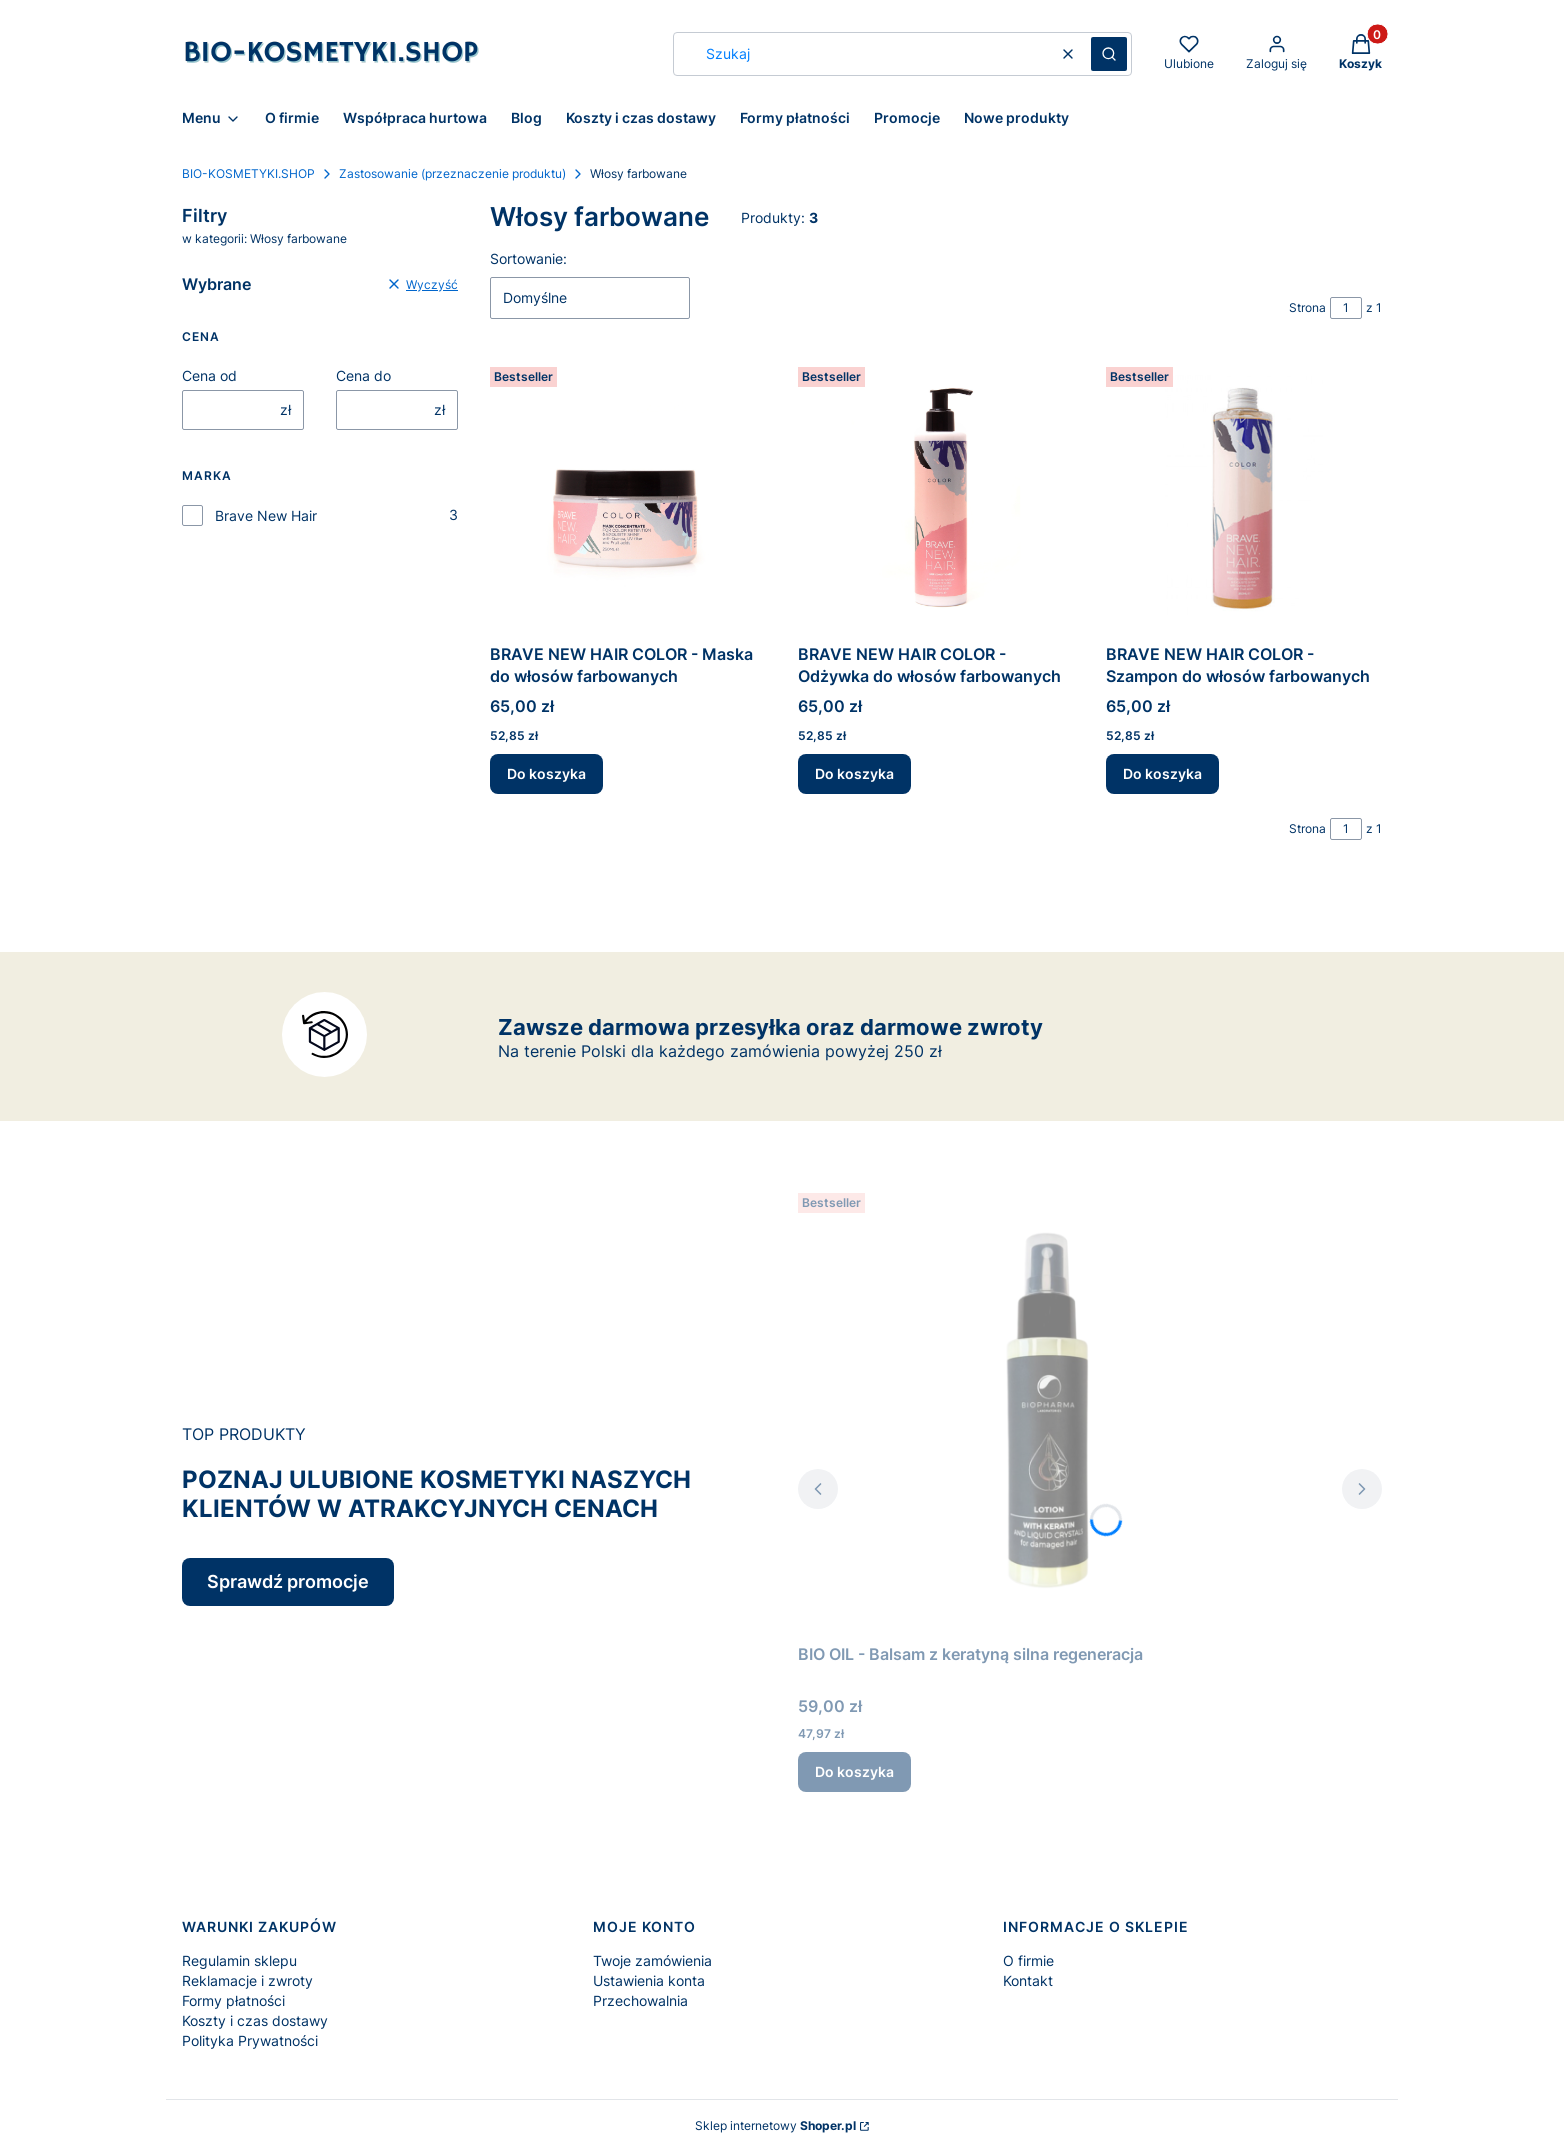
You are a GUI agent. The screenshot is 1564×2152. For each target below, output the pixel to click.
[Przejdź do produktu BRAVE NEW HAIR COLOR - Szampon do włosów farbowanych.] (1244, 497)
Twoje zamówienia (652, 1960)
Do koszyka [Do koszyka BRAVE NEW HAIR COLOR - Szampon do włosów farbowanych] (1162, 773)
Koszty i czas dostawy (255, 2020)
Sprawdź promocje (288, 1581)
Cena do (363, 375)
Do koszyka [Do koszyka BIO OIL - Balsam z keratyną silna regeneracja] (854, 1771)
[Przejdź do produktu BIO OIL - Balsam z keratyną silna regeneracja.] (1048, 1410)
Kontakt (1028, 1980)
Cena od (209, 375)
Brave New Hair (266, 515)
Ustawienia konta (649, 1980)
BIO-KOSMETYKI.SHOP (248, 173)
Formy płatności (233, 2000)
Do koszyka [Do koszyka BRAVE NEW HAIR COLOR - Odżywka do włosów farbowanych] (854, 773)
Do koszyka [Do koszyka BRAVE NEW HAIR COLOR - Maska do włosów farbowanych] (546, 773)
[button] (1109, 54)
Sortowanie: (528, 258)
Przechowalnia (640, 2000)
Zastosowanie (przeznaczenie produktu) (452, 173)
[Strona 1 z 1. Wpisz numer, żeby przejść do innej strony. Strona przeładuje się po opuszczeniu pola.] (1346, 308)
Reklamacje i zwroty (247, 1980)
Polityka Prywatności (250, 2040)
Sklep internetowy (775, 2125)
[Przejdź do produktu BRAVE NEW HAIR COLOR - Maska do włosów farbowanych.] (628, 497)
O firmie (1028, 1960)
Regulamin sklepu (239, 1960)
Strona (1307, 307)
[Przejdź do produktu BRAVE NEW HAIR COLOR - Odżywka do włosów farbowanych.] (936, 497)
